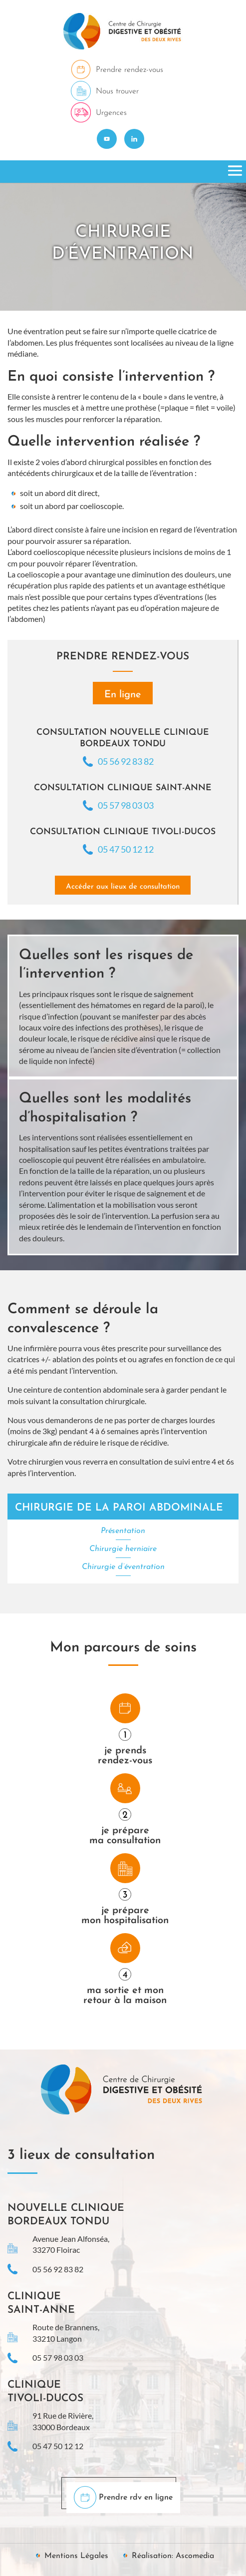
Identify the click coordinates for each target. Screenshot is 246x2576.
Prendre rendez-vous (129, 70)
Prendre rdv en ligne (136, 2498)
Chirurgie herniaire (123, 1549)
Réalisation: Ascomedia (173, 2556)
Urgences (111, 113)
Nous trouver (117, 91)
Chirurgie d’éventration (123, 1567)
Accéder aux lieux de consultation (123, 887)
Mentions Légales (76, 2556)
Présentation (123, 1531)
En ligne (122, 695)
